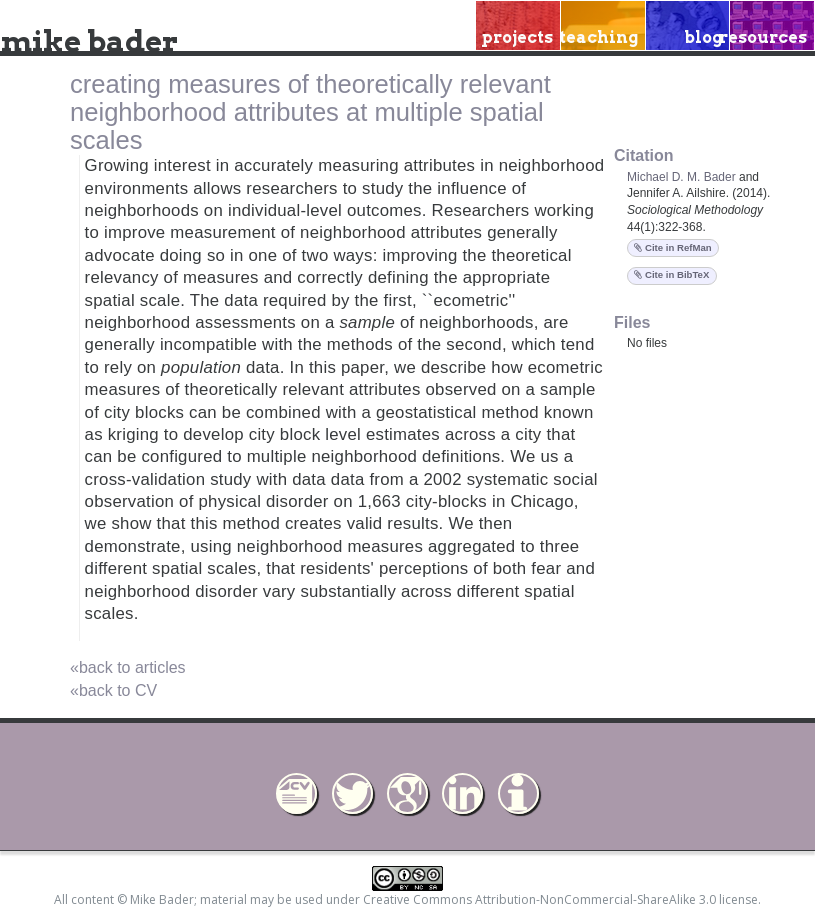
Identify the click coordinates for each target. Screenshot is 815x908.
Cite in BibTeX (671, 274)
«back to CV (113, 690)
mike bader (89, 41)
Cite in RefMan (672, 247)
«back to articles (128, 667)
